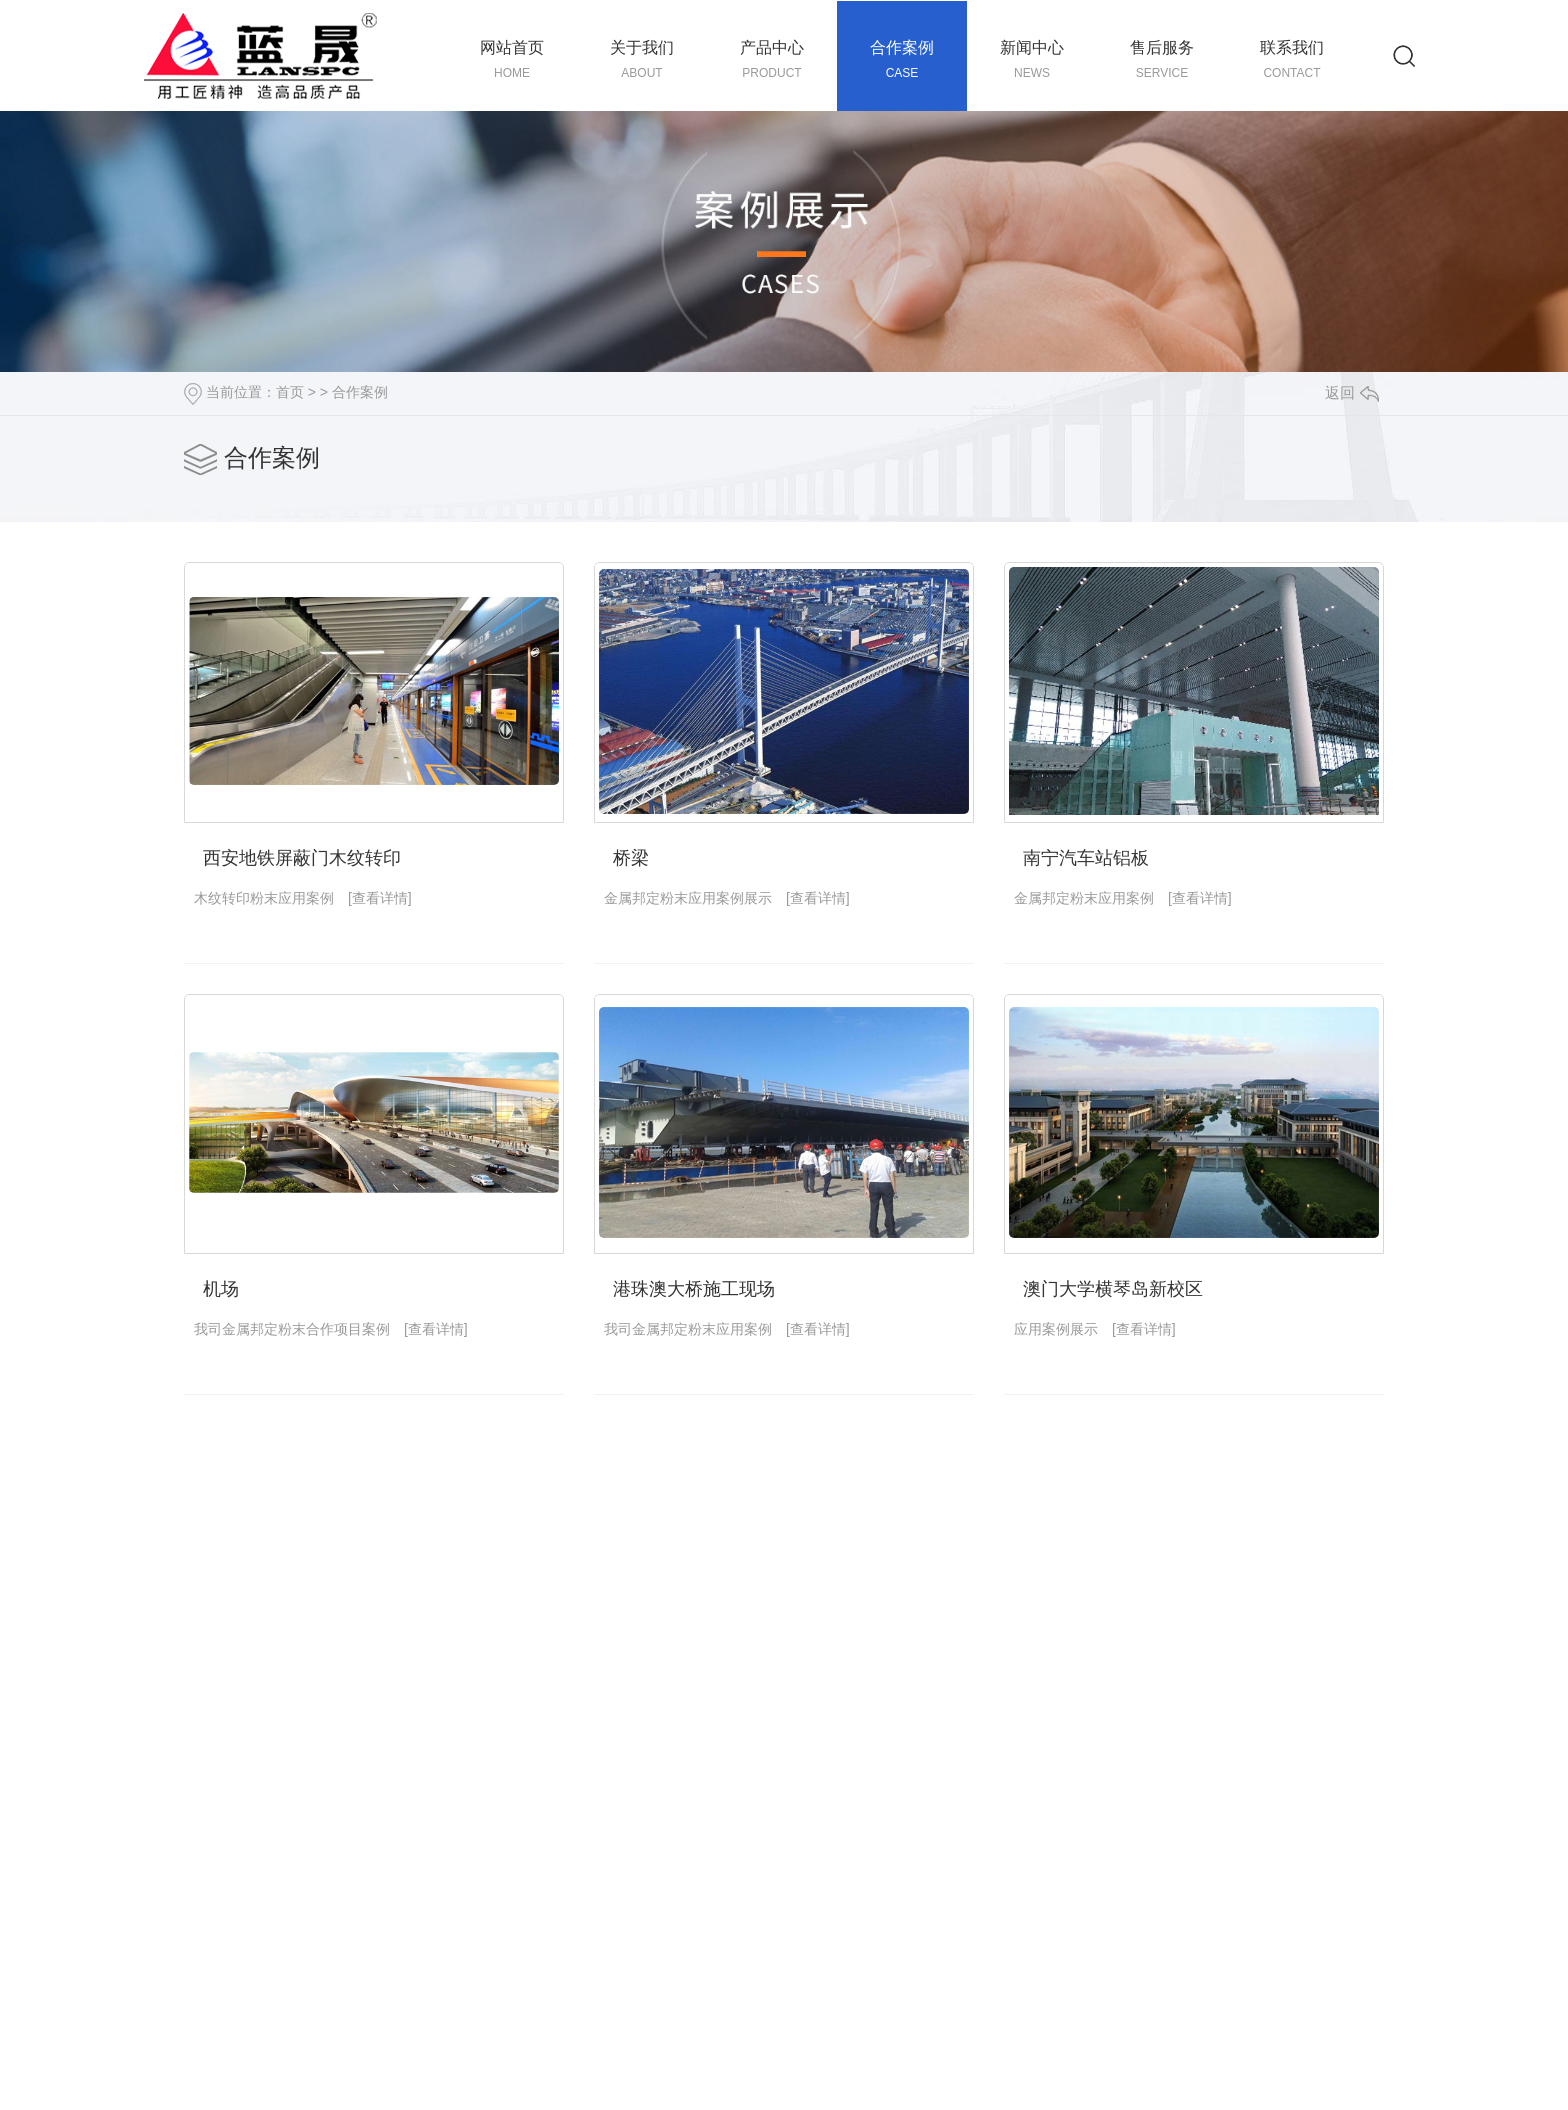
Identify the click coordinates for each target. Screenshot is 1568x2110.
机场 (221, 1289)
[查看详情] (380, 898)
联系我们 (1292, 60)
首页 (290, 392)
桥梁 (631, 858)
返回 (1352, 392)
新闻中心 (1032, 60)
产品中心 (772, 60)
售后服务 (1162, 60)
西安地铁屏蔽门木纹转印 (302, 858)
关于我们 (642, 60)
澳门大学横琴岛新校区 (1113, 1289)
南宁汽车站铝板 (1086, 858)
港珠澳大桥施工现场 (694, 1289)
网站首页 (512, 60)
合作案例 (902, 60)
